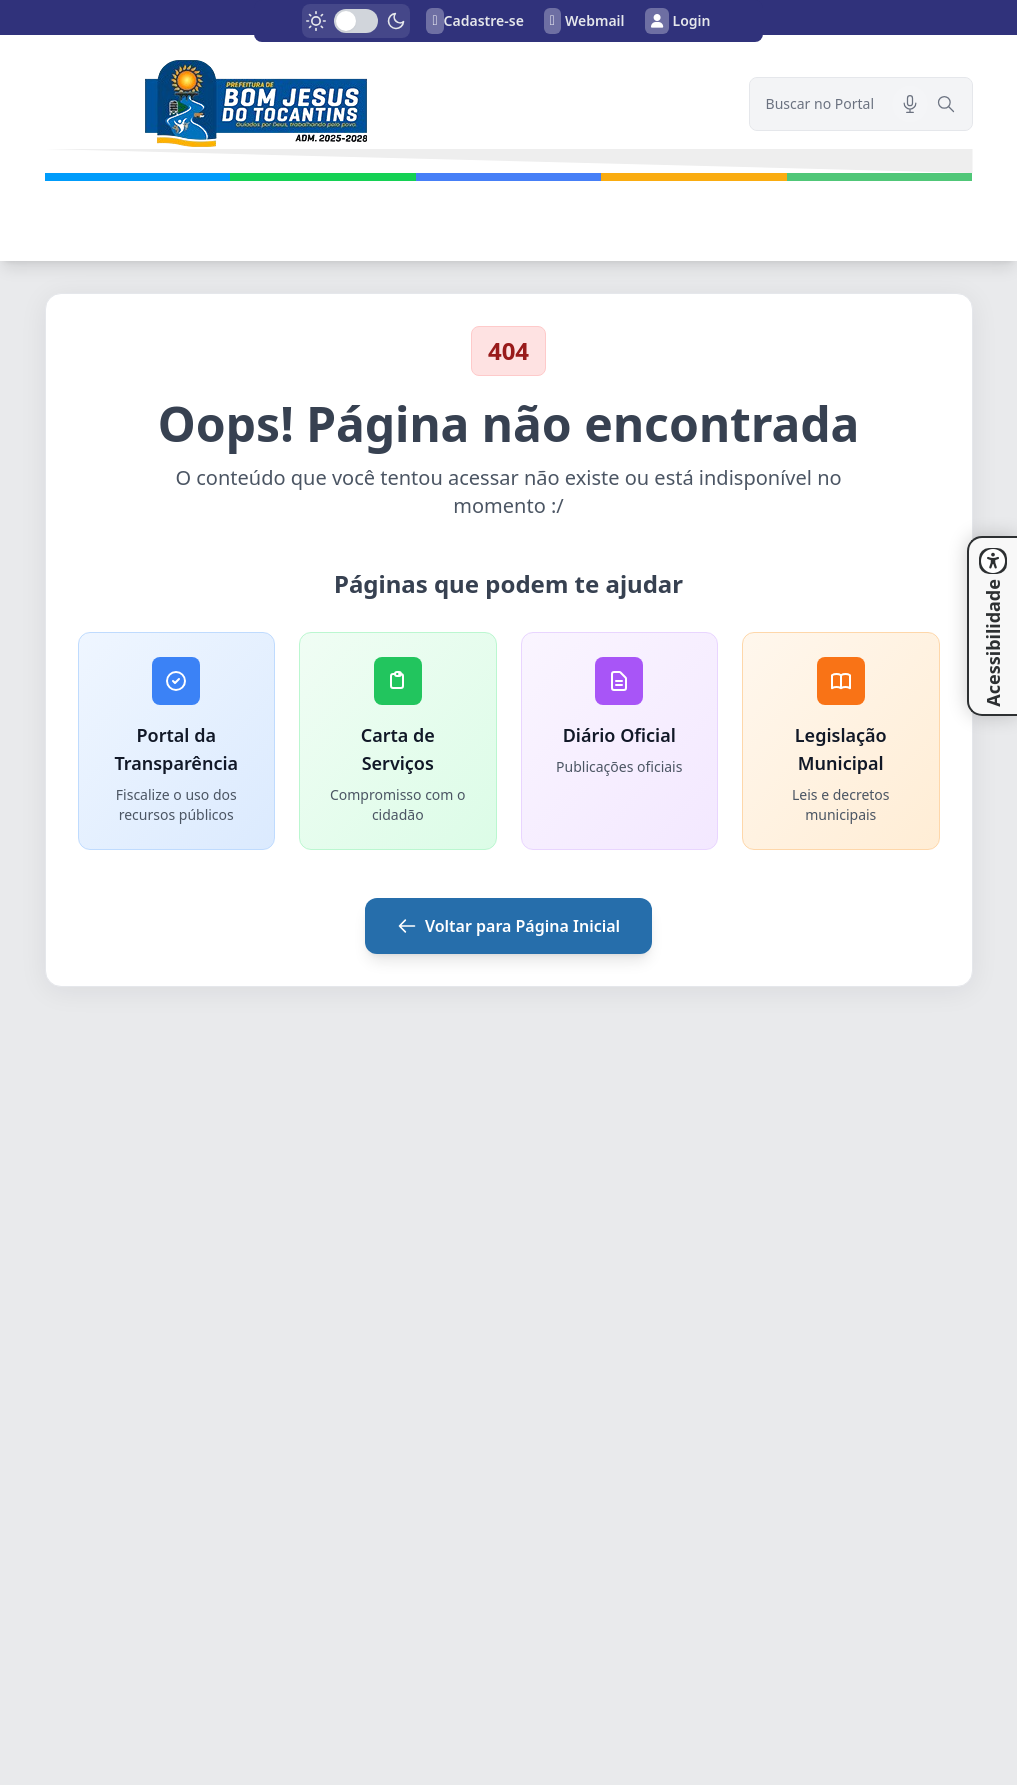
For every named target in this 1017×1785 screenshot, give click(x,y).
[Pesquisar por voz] (910, 104)
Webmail (584, 21)
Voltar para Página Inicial (508, 926)
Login (678, 21)
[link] (385, 104)
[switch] (356, 21)
